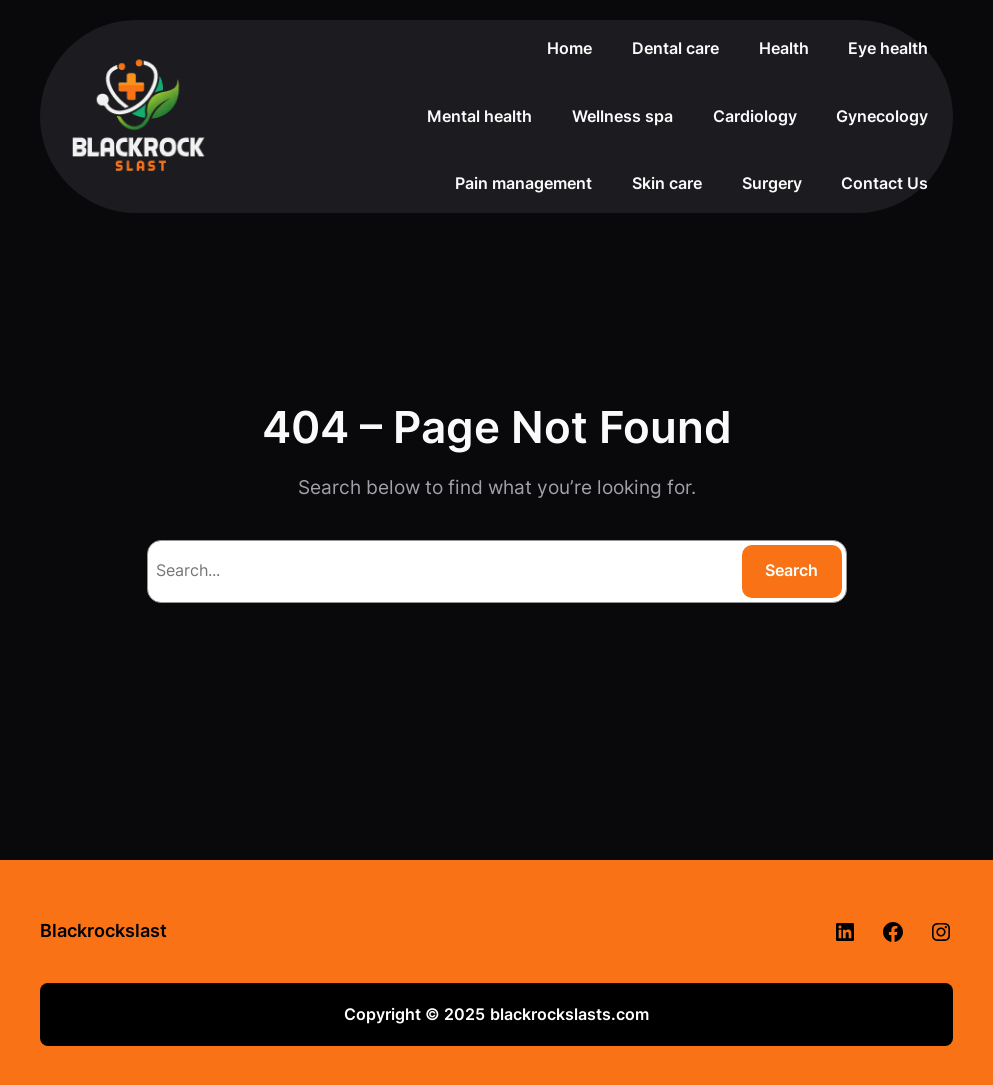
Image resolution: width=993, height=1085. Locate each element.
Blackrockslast (103, 930)
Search (791, 570)
